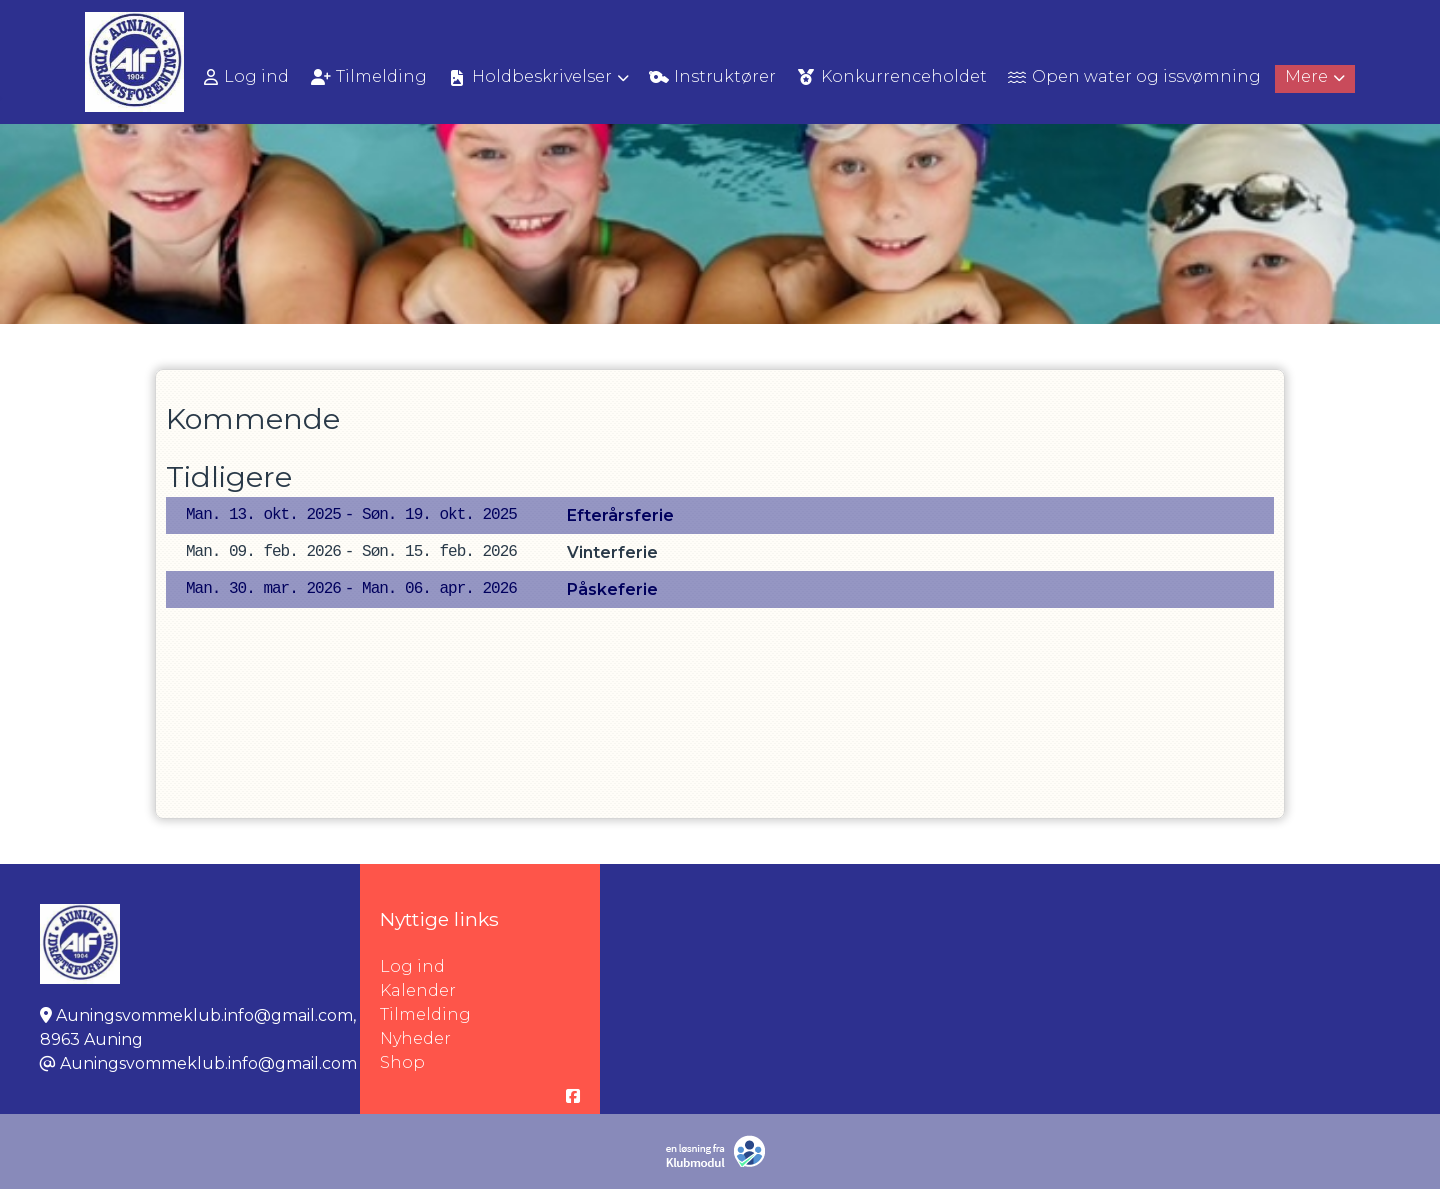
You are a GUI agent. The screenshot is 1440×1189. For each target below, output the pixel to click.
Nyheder (415, 1038)
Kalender (418, 990)
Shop (402, 1062)
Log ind (246, 77)
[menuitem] (248, 76)
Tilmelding (425, 1014)
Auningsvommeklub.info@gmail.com (208, 1063)
